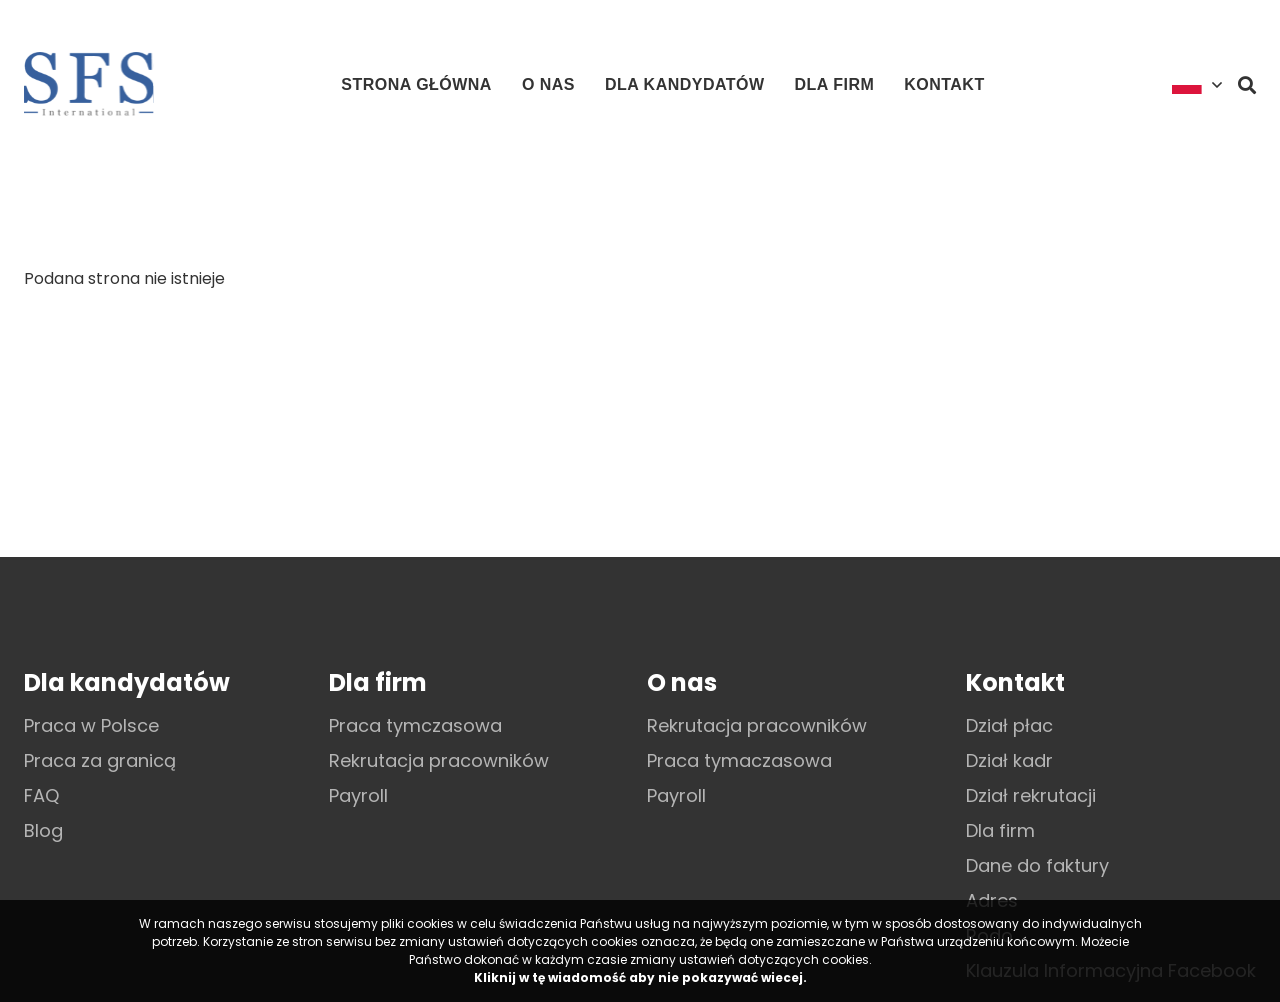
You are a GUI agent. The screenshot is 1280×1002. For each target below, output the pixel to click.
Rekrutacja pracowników (439, 760)
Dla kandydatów (685, 84)
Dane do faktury (1037, 865)
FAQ (41, 795)
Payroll (358, 795)
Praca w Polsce (91, 725)
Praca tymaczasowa (739, 760)
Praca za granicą (100, 760)
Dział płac (1009, 725)
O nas (548, 84)
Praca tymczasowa (415, 725)
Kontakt (944, 84)
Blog (43, 830)
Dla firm (835, 84)
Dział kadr (1009, 760)
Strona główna (416, 84)
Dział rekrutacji (1031, 795)
